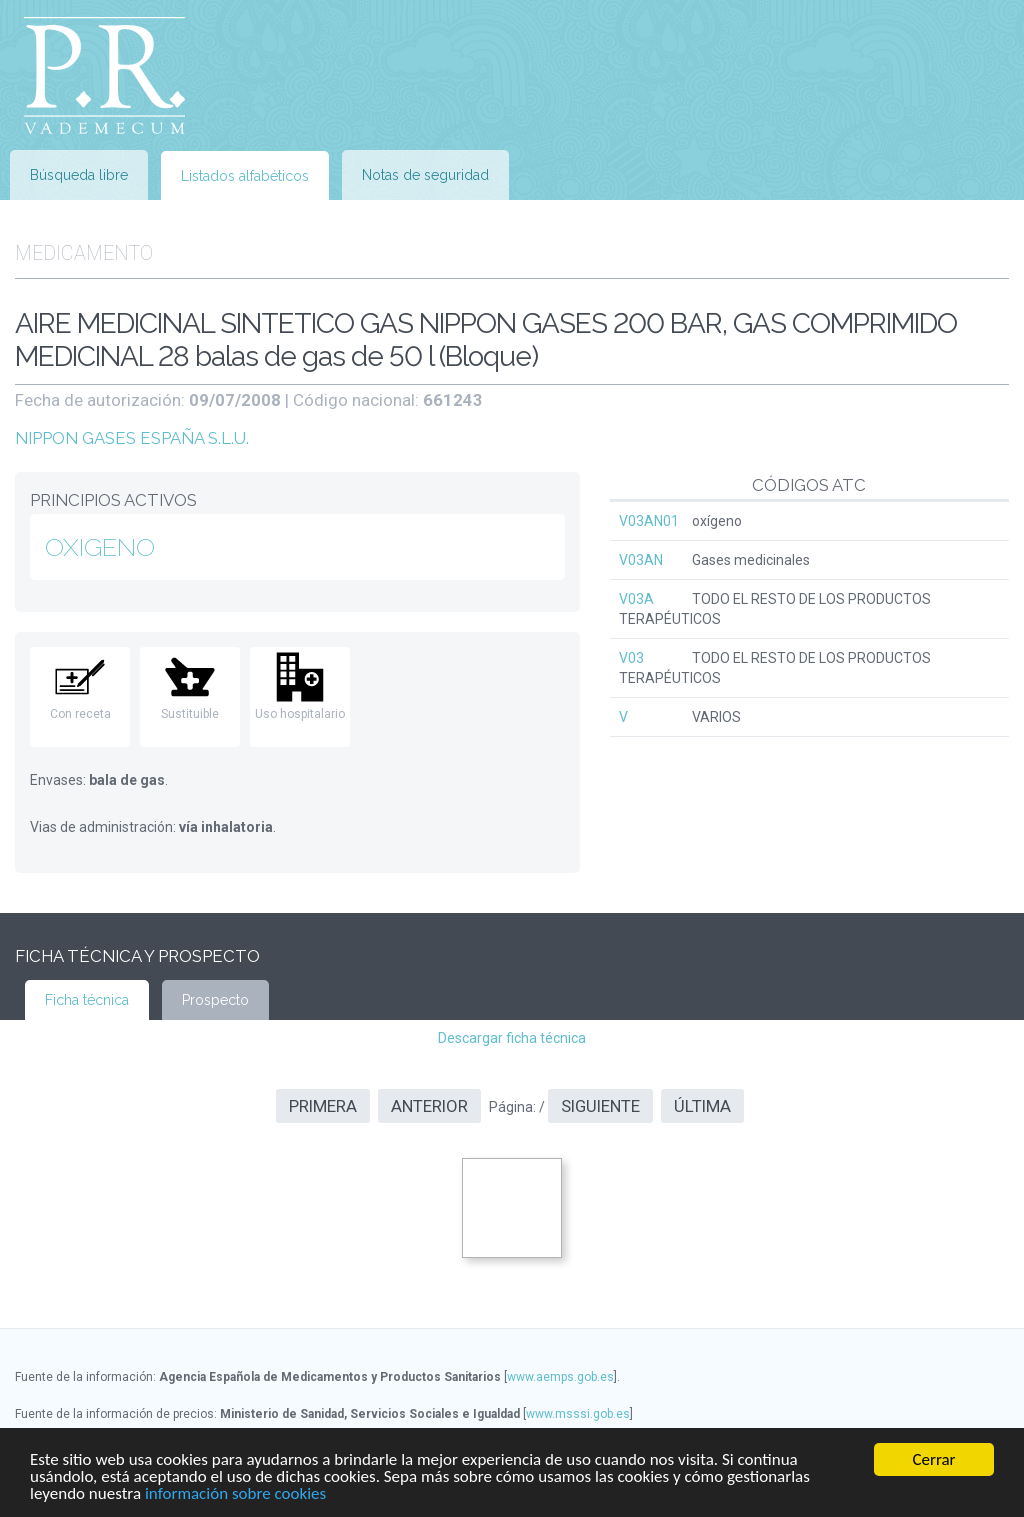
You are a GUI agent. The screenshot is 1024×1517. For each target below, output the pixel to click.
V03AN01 (649, 521)
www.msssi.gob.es (578, 1414)
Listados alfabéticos (245, 176)
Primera (323, 1106)
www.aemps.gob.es (560, 1377)
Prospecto (215, 1000)
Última (702, 1106)
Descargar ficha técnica (512, 1038)
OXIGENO (100, 547)
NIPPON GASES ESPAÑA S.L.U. (132, 438)
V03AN (641, 560)
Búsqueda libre (79, 175)
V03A (636, 599)
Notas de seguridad (425, 175)
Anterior (429, 1106)
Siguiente (600, 1106)
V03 (631, 658)
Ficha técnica (87, 1000)
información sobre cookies (235, 1494)
